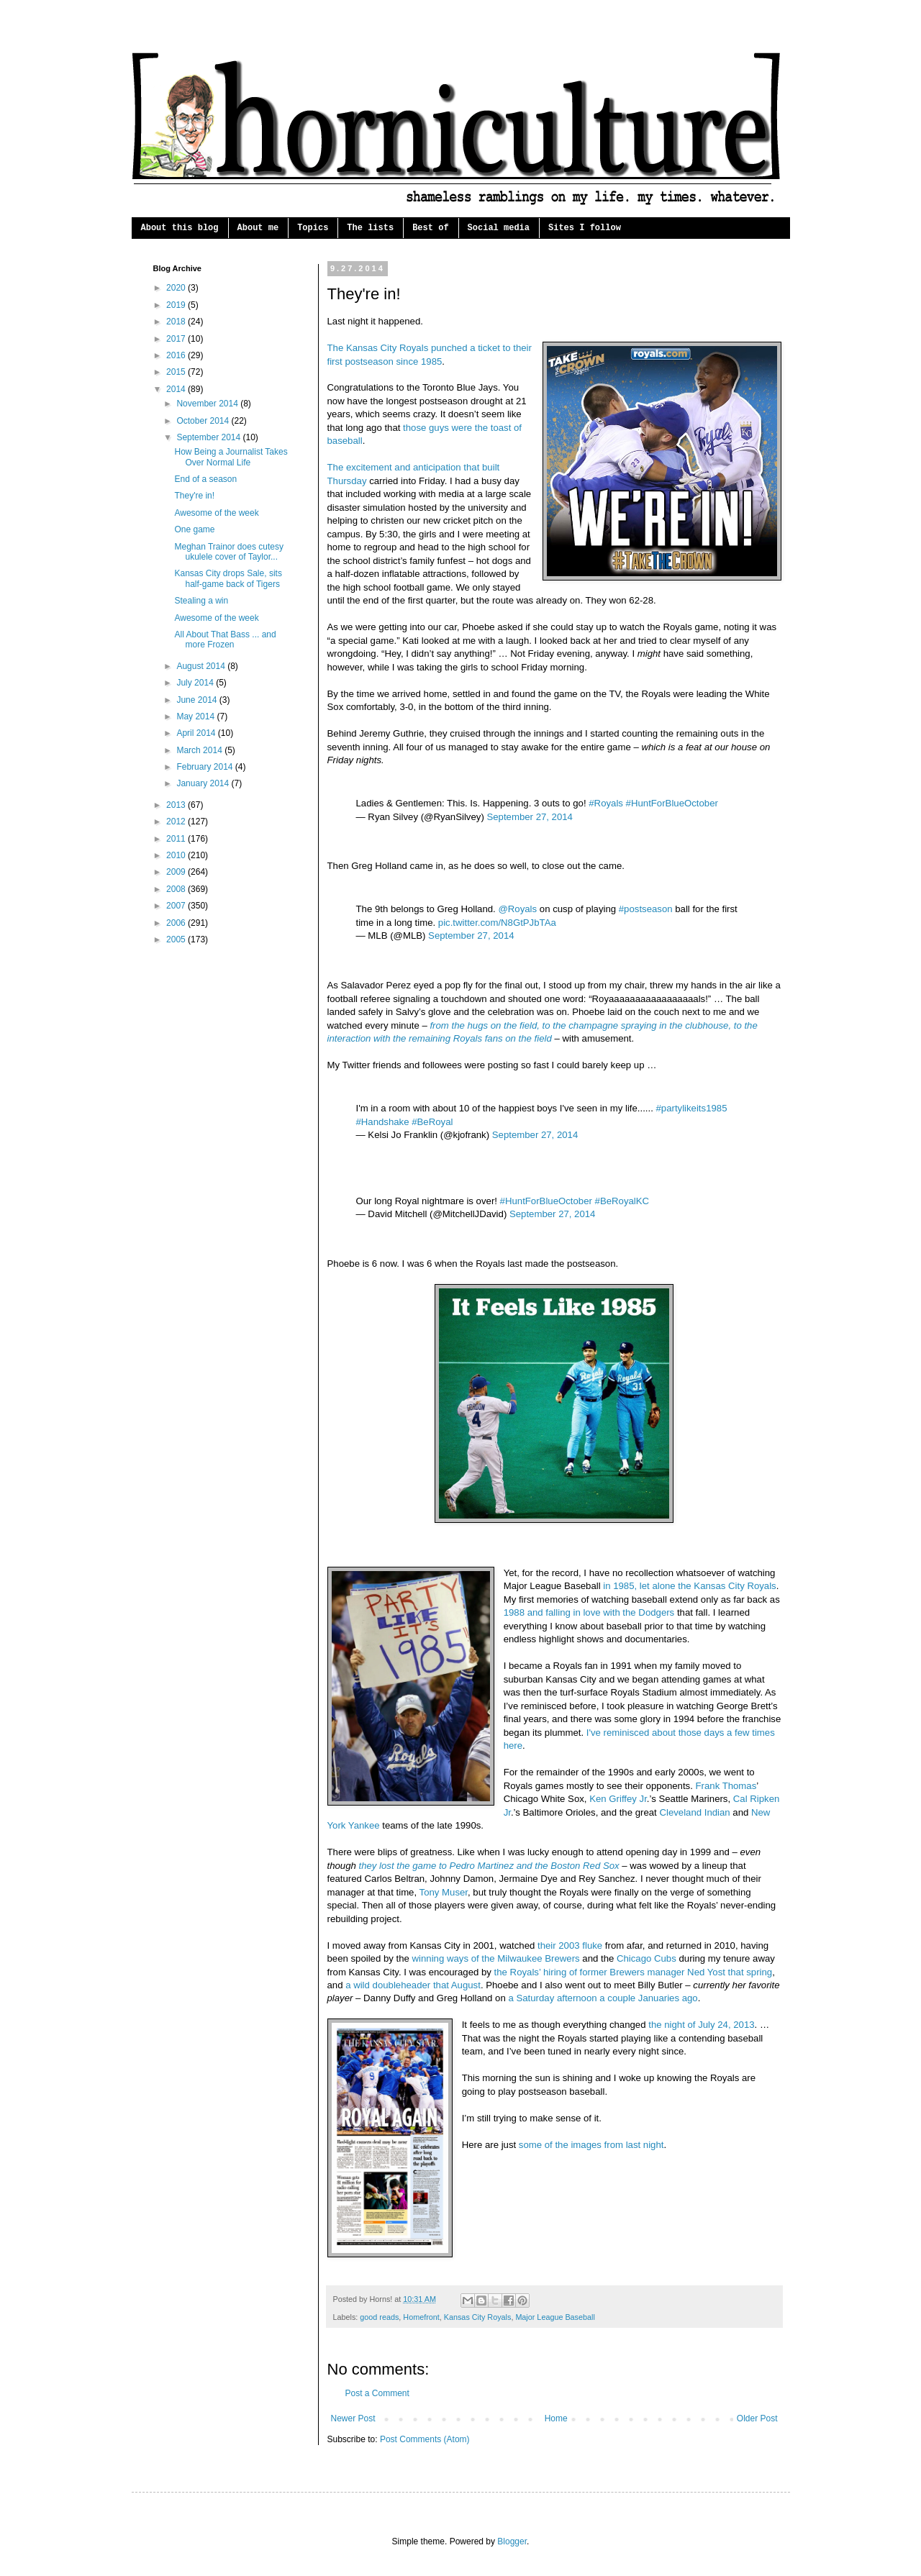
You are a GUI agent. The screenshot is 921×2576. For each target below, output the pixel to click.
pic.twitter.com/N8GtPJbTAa (497, 922)
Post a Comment (377, 2393)
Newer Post (353, 2418)
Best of (430, 228)
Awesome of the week (216, 513)
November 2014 (208, 404)
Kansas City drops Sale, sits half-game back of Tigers (227, 578)
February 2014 (205, 767)
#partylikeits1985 (691, 1108)
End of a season (205, 479)
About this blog (180, 228)
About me (258, 228)
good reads (379, 2317)
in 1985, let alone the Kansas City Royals (689, 1585)
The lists (370, 228)
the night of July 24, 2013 (701, 2024)
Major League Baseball (554, 2317)
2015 (177, 372)
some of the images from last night (591, 2144)
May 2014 (196, 716)
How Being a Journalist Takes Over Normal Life (230, 457)
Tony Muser (443, 1892)
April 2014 (196, 733)
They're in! (194, 496)
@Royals (517, 909)
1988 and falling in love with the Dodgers (589, 1612)
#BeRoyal (432, 1121)
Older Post (757, 2418)
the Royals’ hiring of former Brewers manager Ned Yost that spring (633, 1972)
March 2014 (200, 750)
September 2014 (209, 437)
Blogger (512, 2541)
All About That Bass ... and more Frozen (225, 639)
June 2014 (197, 700)
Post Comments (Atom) (425, 2439)
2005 (177, 939)
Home (556, 2418)
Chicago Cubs (646, 1958)
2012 (177, 821)
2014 (177, 389)
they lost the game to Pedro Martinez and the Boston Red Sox (489, 1865)
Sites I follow (584, 228)
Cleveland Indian (694, 1812)
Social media (499, 228)
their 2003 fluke (569, 1945)
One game (194, 529)
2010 (177, 855)
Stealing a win (201, 601)
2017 (177, 339)
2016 (177, 355)
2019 (177, 305)
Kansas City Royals (478, 2317)
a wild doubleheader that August (413, 1985)
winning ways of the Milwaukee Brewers (496, 1958)
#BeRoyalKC (622, 1201)
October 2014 (203, 421)
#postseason (646, 909)
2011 (177, 839)
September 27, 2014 (529, 816)
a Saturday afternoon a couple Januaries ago (602, 1998)
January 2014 (203, 783)
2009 (177, 872)
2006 (177, 923)
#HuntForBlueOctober (672, 803)
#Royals (606, 803)
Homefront (421, 2317)
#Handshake (382, 1121)
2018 (177, 322)
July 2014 (196, 683)
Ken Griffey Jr (618, 1798)
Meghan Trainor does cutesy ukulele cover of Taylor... (228, 552)
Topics (312, 228)
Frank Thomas (726, 1785)
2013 (177, 805)
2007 (177, 906)
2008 (177, 889)
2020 (177, 288)
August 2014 (201, 666)
